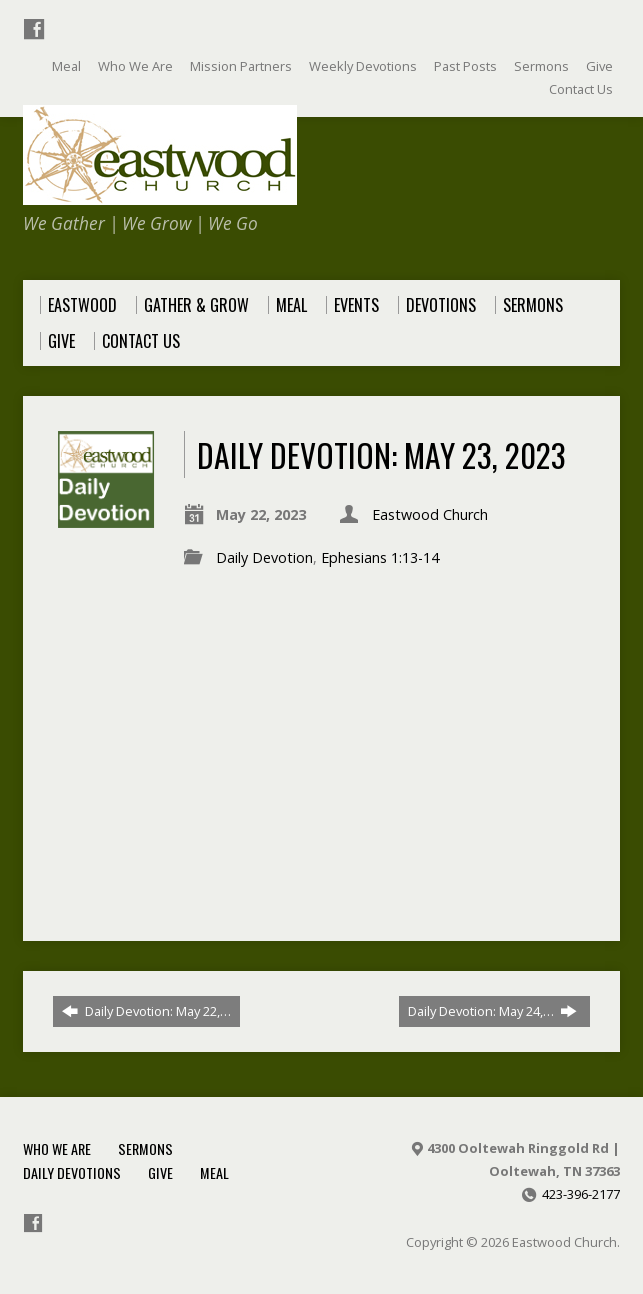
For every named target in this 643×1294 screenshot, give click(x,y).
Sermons (145, 1148)
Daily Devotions (72, 1172)
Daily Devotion (264, 557)
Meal (214, 1172)
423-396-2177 (581, 1194)
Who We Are (57, 1148)
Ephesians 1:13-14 (380, 557)
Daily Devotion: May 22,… (146, 1011)
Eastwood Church (430, 514)
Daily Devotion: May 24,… (492, 1011)
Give (160, 1172)
